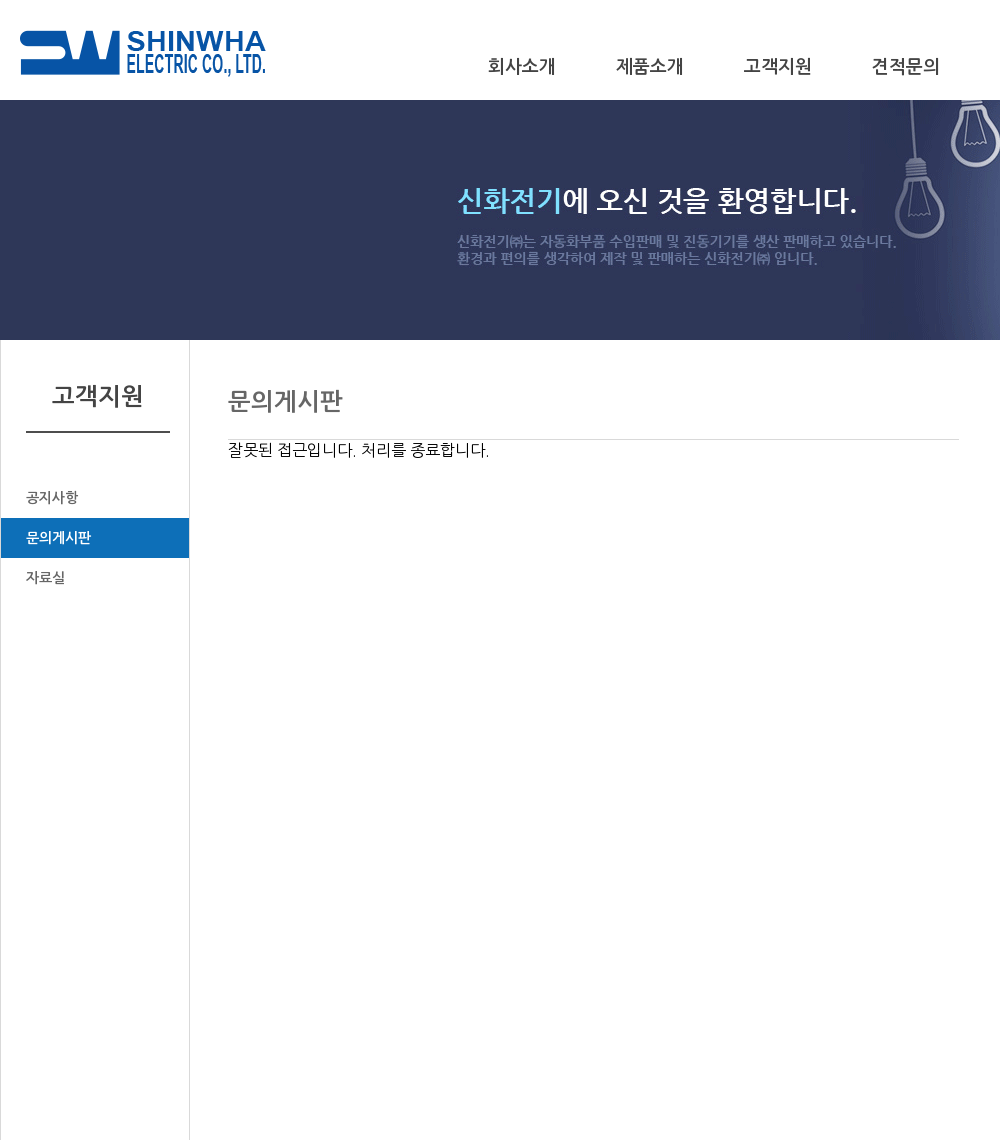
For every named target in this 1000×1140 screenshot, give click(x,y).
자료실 (45, 578)
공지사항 (52, 498)
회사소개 (522, 67)
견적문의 (906, 67)
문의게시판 (58, 538)
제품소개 (650, 67)
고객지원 (778, 67)
